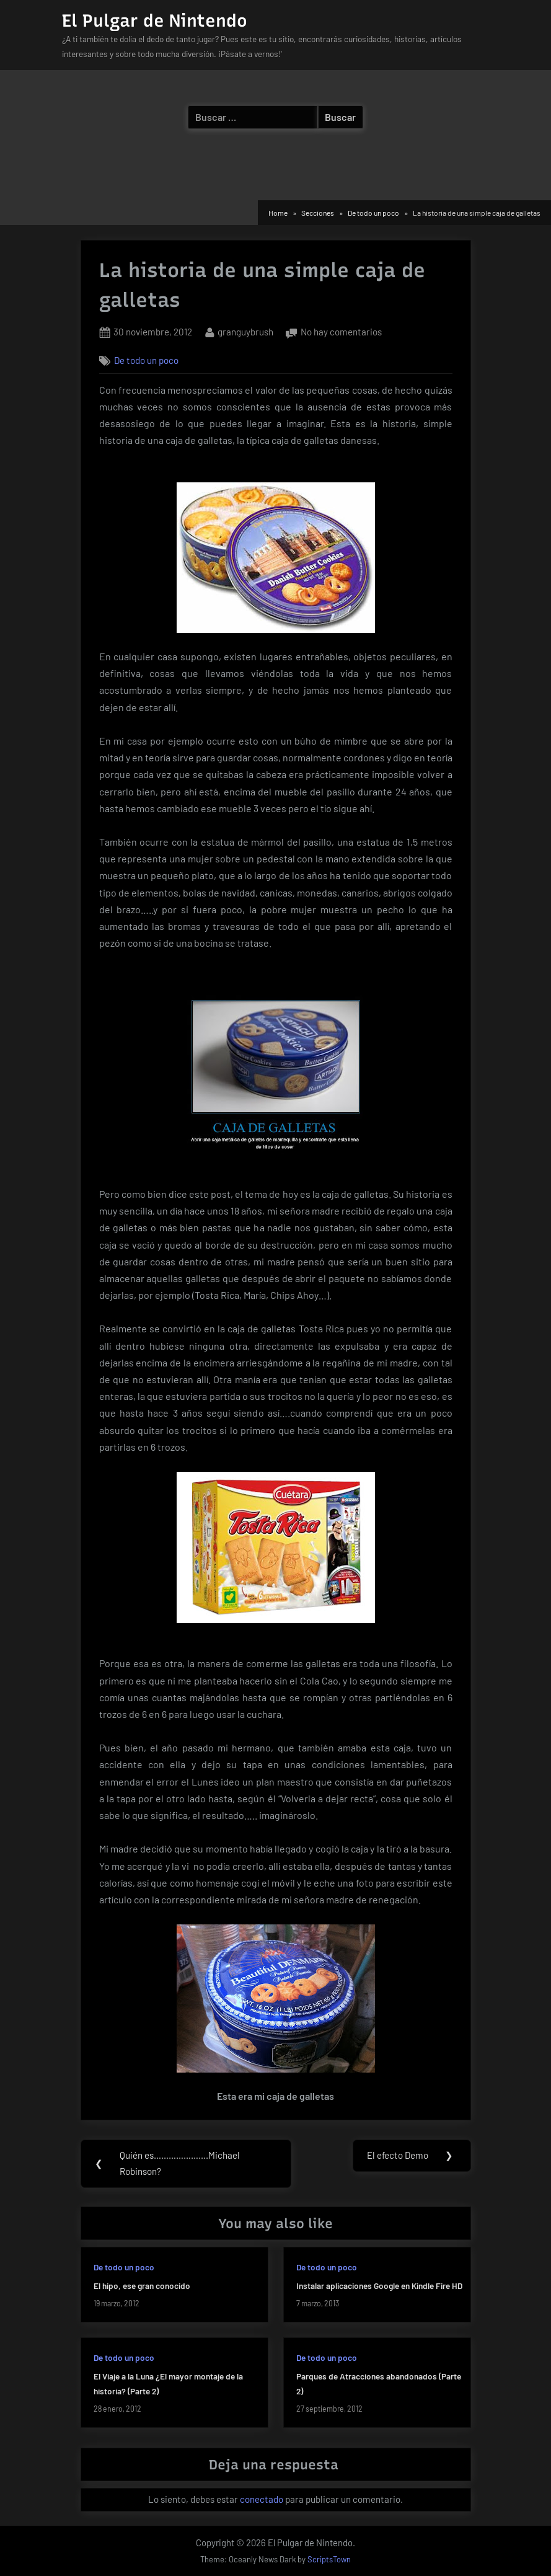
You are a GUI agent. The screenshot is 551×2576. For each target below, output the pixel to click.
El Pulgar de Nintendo (154, 20)
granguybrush (245, 330)
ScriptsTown (329, 2560)
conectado (261, 2499)
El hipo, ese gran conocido (142, 2286)
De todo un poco (146, 360)
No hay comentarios (341, 332)
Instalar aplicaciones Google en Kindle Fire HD (379, 2286)
